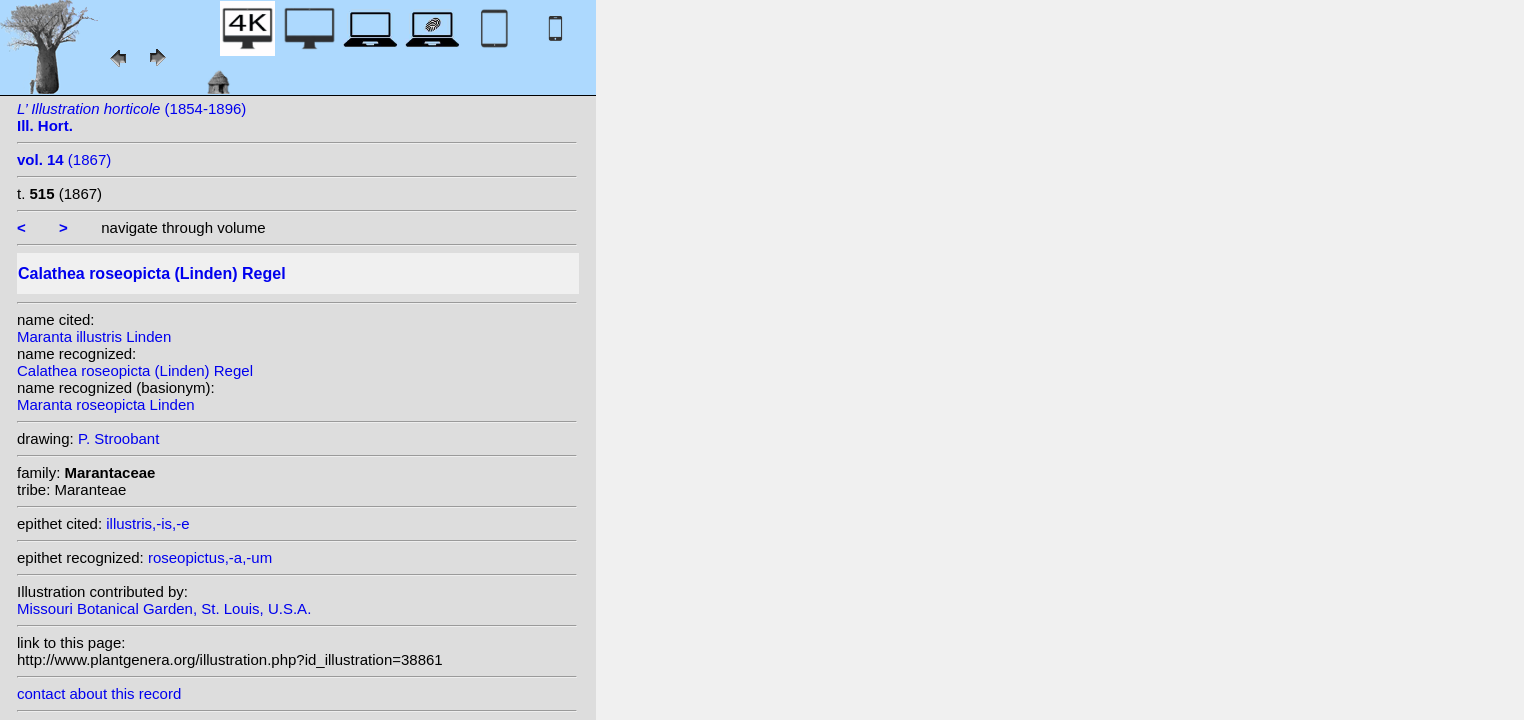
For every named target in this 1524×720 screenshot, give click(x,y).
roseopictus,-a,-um (210, 557)
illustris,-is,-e (147, 523)
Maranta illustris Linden (94, 336)
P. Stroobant (118, 438)
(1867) (64, 159)
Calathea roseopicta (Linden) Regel (135, 370)
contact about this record (99, 693)
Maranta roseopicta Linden (106, 404)
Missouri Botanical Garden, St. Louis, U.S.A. (164, 608)
